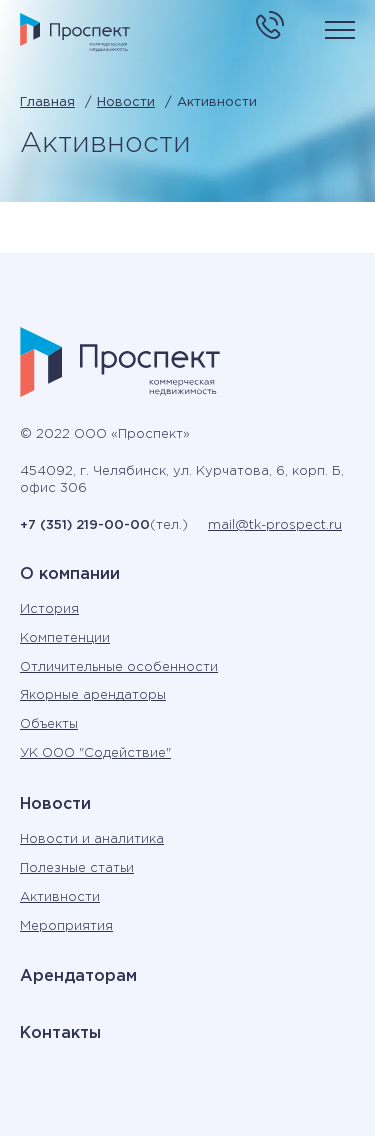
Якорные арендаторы (93, 695)
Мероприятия (66, 926)
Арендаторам (78, 976)
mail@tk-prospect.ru (275, 525)
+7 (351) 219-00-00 (85, 525)
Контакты (60, 1033)
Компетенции (65, 638)
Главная (47, 102)
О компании (70, 574)
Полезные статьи (77, 868)
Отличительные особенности (119, 667)
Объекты (49, 724)
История (49, 609)
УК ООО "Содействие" (95, 753)
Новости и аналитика (92, 839)
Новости (126, 102)
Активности (60, 897)
